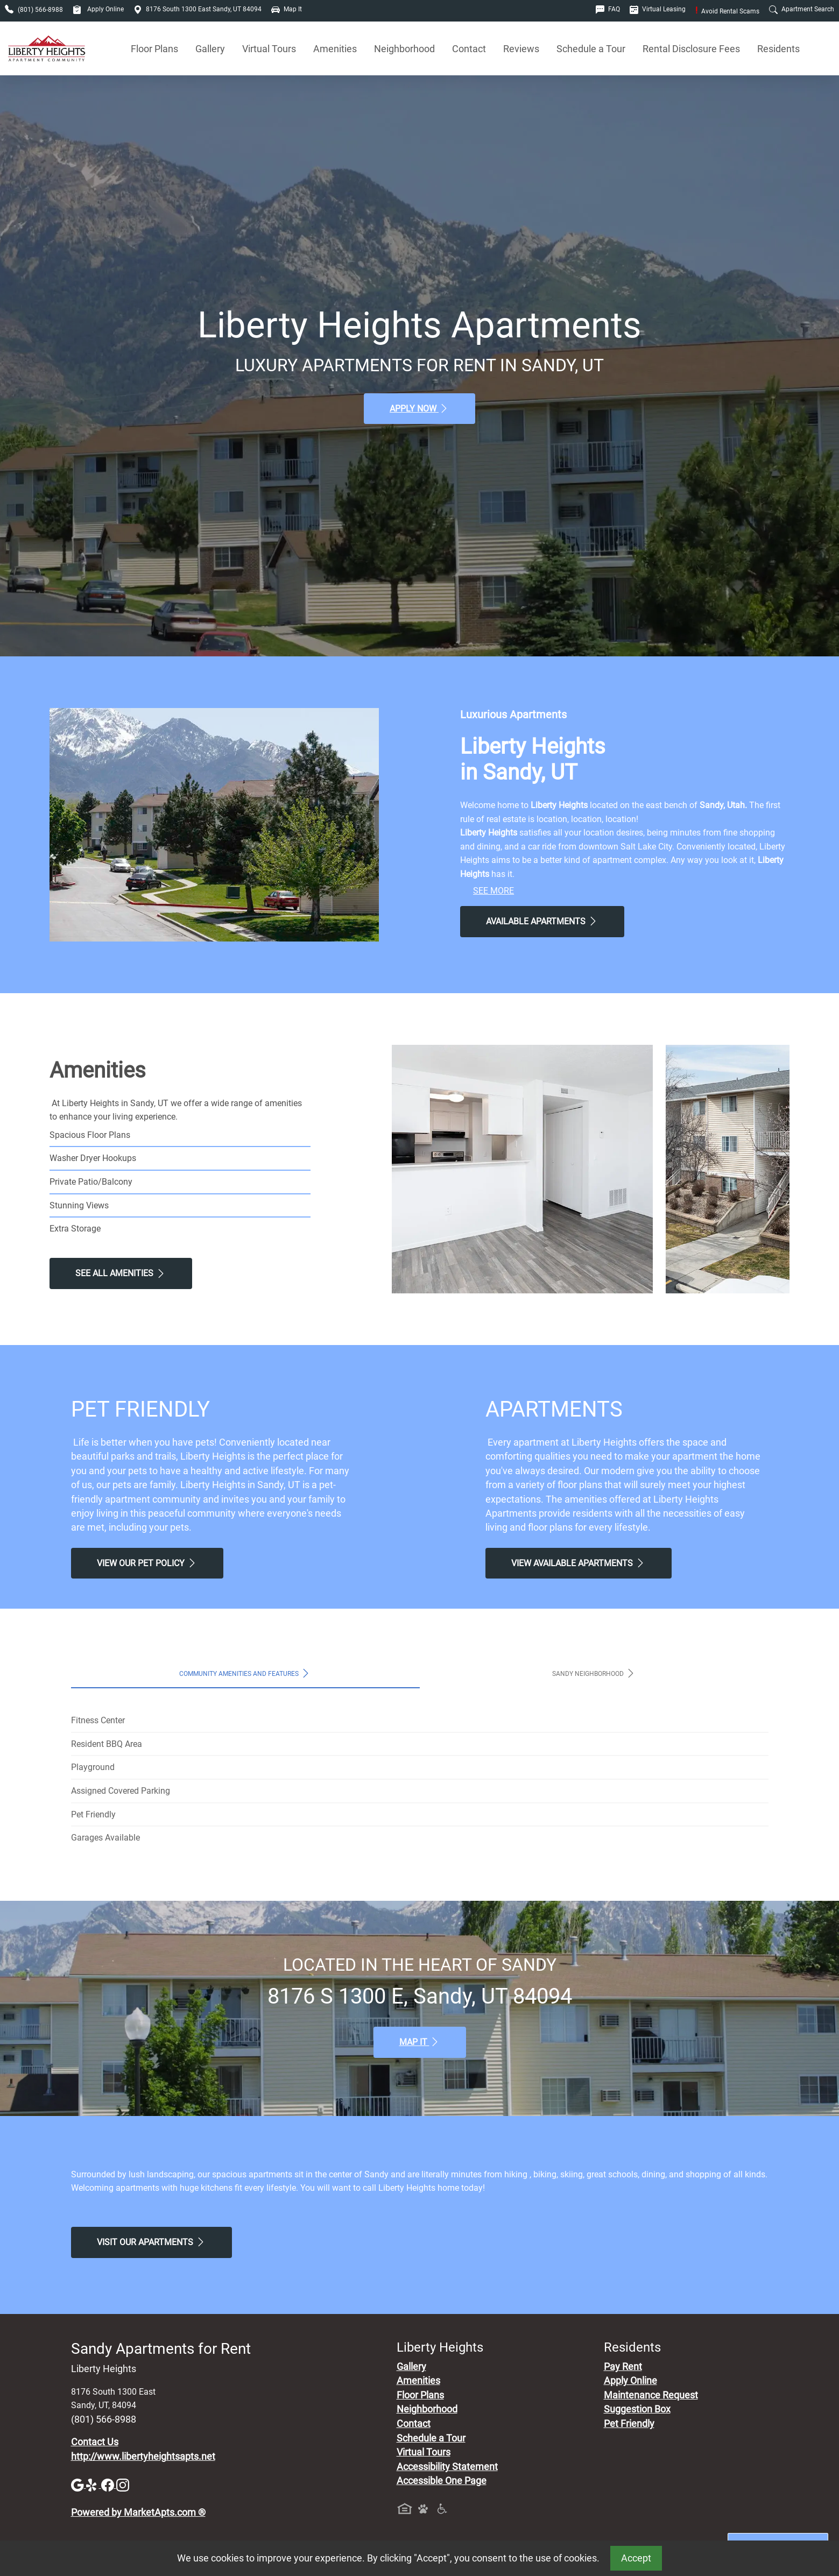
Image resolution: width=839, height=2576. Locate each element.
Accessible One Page (442, 2480)
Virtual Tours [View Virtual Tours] (269, 48)
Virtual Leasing (658, 9)
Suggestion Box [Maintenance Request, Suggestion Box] (637, 2409)
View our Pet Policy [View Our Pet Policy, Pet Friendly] (147, 1563)
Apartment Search (801, 9)
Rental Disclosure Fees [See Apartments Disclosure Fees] (691, 48)
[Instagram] (122, 2484)
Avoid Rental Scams (727, 11)
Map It (286, 9)
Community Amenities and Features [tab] (245, 1673)
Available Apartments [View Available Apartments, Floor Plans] (542, 921)
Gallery (210, 48)
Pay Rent (623, 2366)
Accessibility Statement (447, 2466)
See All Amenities (120, 1273)
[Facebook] (108, 2484)
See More (493, 891)
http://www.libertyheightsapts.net (143, 2456)
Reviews (521, 48)
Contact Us (94, 2442)
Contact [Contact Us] (469, 48)
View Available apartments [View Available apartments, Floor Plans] (578, 1563)
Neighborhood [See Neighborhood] (404, 48)
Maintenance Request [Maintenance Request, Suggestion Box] (651, 2395)
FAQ (608, 9)
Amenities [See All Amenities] (335, 48)
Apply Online (98, 9)
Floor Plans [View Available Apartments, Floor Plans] (154, 48)
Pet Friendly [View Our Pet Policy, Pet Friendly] (629, 2423)
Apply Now (419, 408)
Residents (778, 48)
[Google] (78, 2484)
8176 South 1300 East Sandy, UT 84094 (197, 9)
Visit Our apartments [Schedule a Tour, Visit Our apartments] (151, 2242)
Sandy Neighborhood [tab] (594, 1673)
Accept (636, 2558)
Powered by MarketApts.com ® (138, 2512)
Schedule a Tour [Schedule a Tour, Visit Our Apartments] (590, 48)
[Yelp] (93, 2484)
